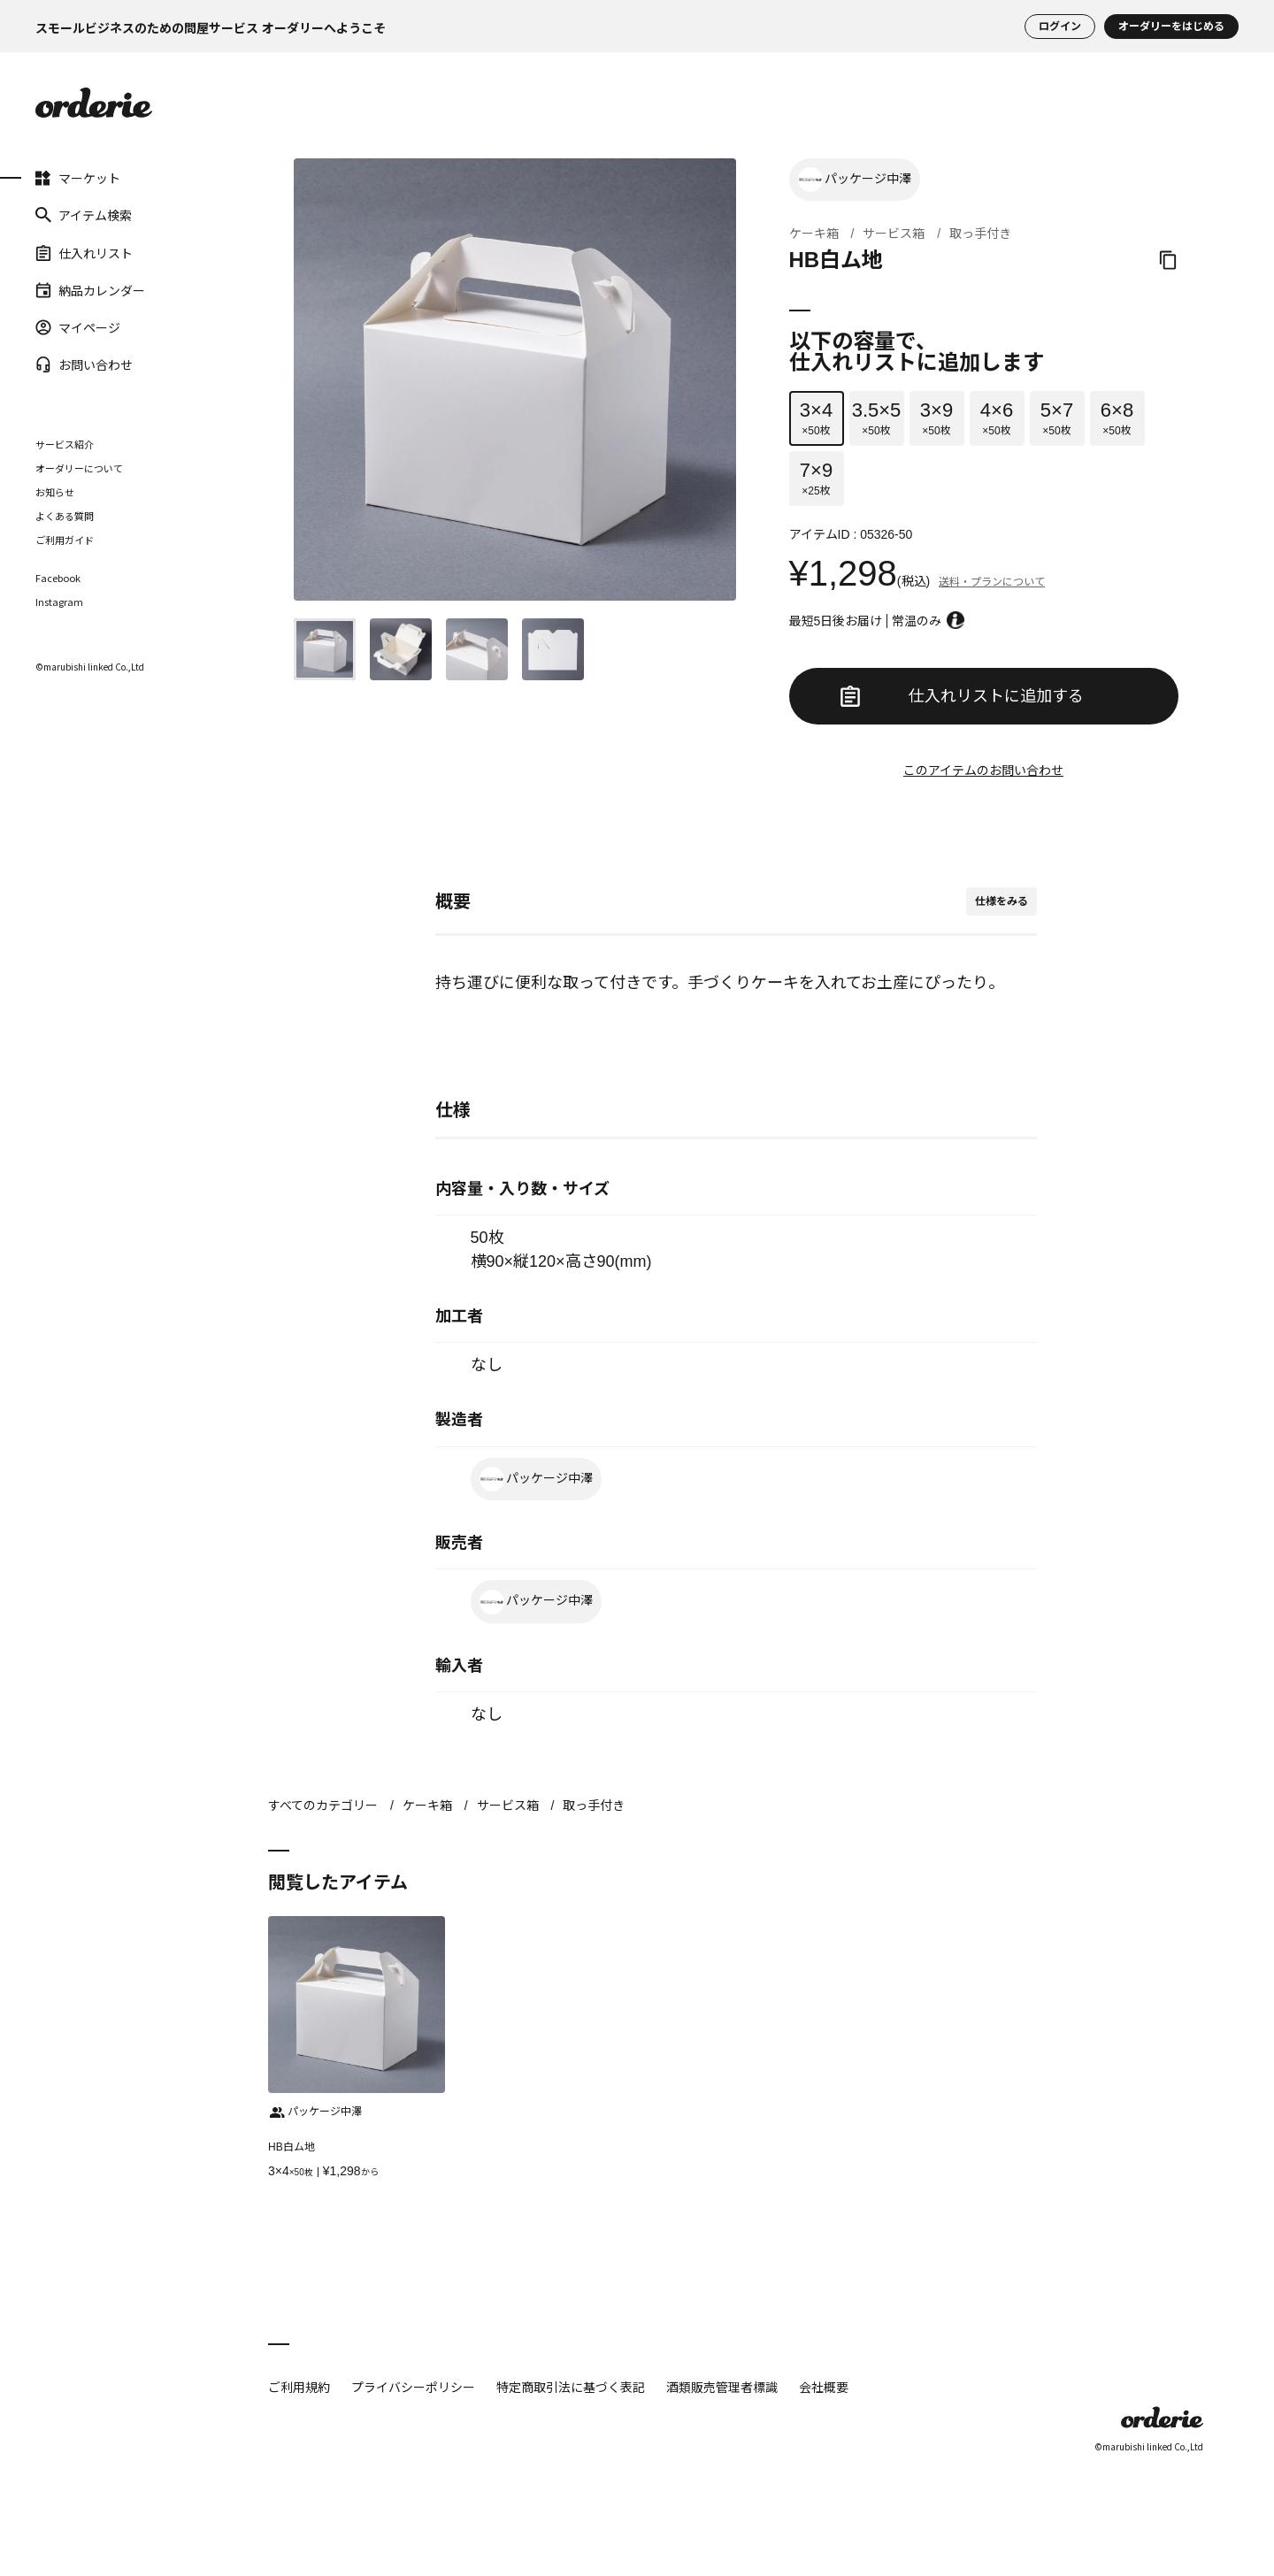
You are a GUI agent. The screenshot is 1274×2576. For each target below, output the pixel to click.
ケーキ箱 (814, 233)
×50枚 (816, 418)
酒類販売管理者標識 (722, 2387)
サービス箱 (894, 233)
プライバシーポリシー (413, 2387)
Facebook (58, 578)
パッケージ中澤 (854, 179)
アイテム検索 (83, 215)
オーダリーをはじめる (1171, 26)
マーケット (77, 178)
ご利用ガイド (64, 540)
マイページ (77, 327)
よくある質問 (64, 516)
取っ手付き (980, 233)
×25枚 (816, 478)
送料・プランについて (992, 582)
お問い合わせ (84, 364)
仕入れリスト (84, 252)
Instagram (59, 602)
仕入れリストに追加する (962, 696)
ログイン (1060, 26)
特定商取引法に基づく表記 (570, 2387)
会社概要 (823, 2387)
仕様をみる (1001, 901)
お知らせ (54, 492)
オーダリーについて (79, 468)
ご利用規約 (299, 2387)
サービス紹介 (64, 444)
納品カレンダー (90, 290)
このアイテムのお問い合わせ (983, 770)
